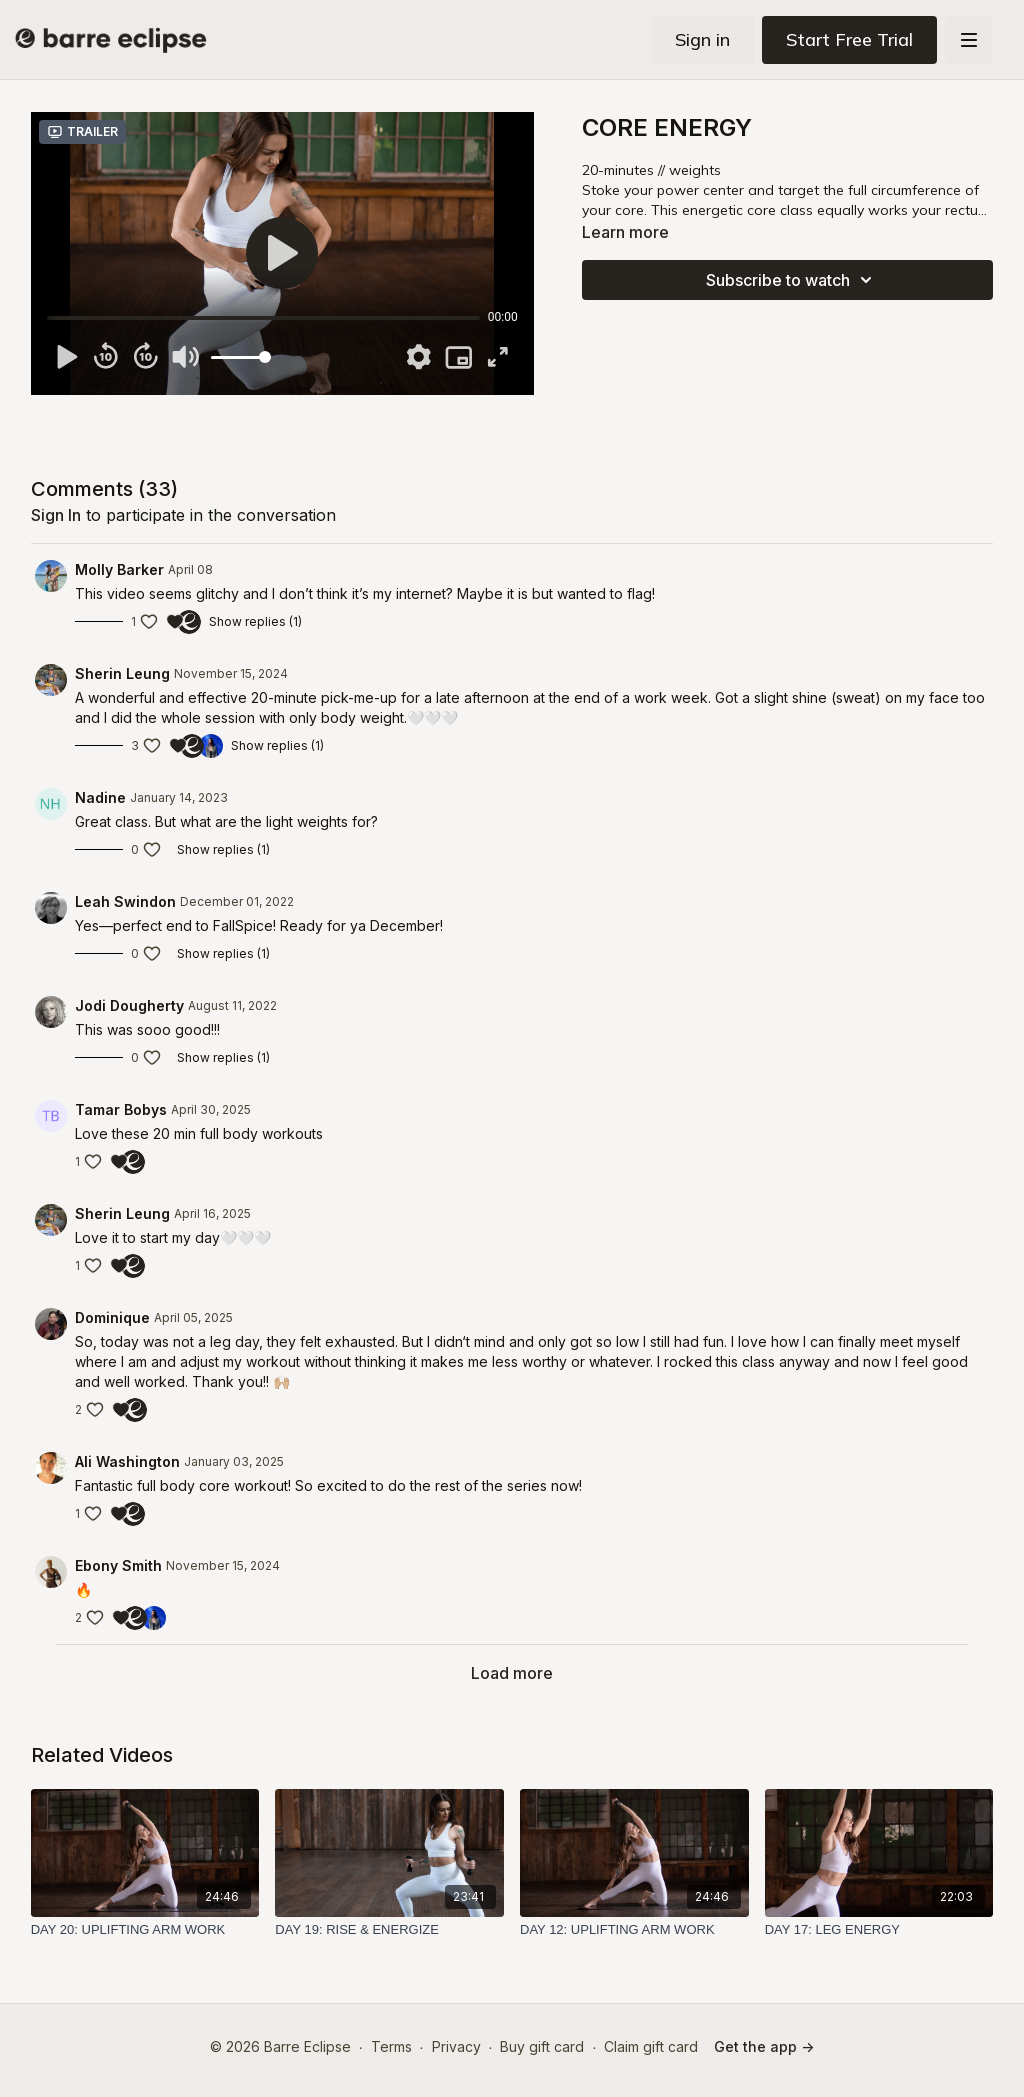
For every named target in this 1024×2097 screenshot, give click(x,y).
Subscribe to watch (792, 280)
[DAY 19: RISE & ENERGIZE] (389, 1930)
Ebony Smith (118, 1565)
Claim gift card (651, 2046)
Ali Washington (127, 1461)
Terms (391, 2046)
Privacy (456, 2046)
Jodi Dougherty (129, 1005)
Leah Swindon (125, 901)
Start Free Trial (849, 39)
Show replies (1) (255, 621)
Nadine (100, 797)
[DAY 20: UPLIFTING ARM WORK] (145, 1930)
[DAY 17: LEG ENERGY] (879, 1930)
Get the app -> (764, 2046)
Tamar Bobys (121, 1109)
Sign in (702, 39)
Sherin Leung (122, 673)
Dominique (112, 1317)
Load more (512, 1673)
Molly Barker (119, 569)
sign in (56, 515)
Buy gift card (542, 2046)
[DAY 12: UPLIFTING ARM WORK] (634, 1930)
